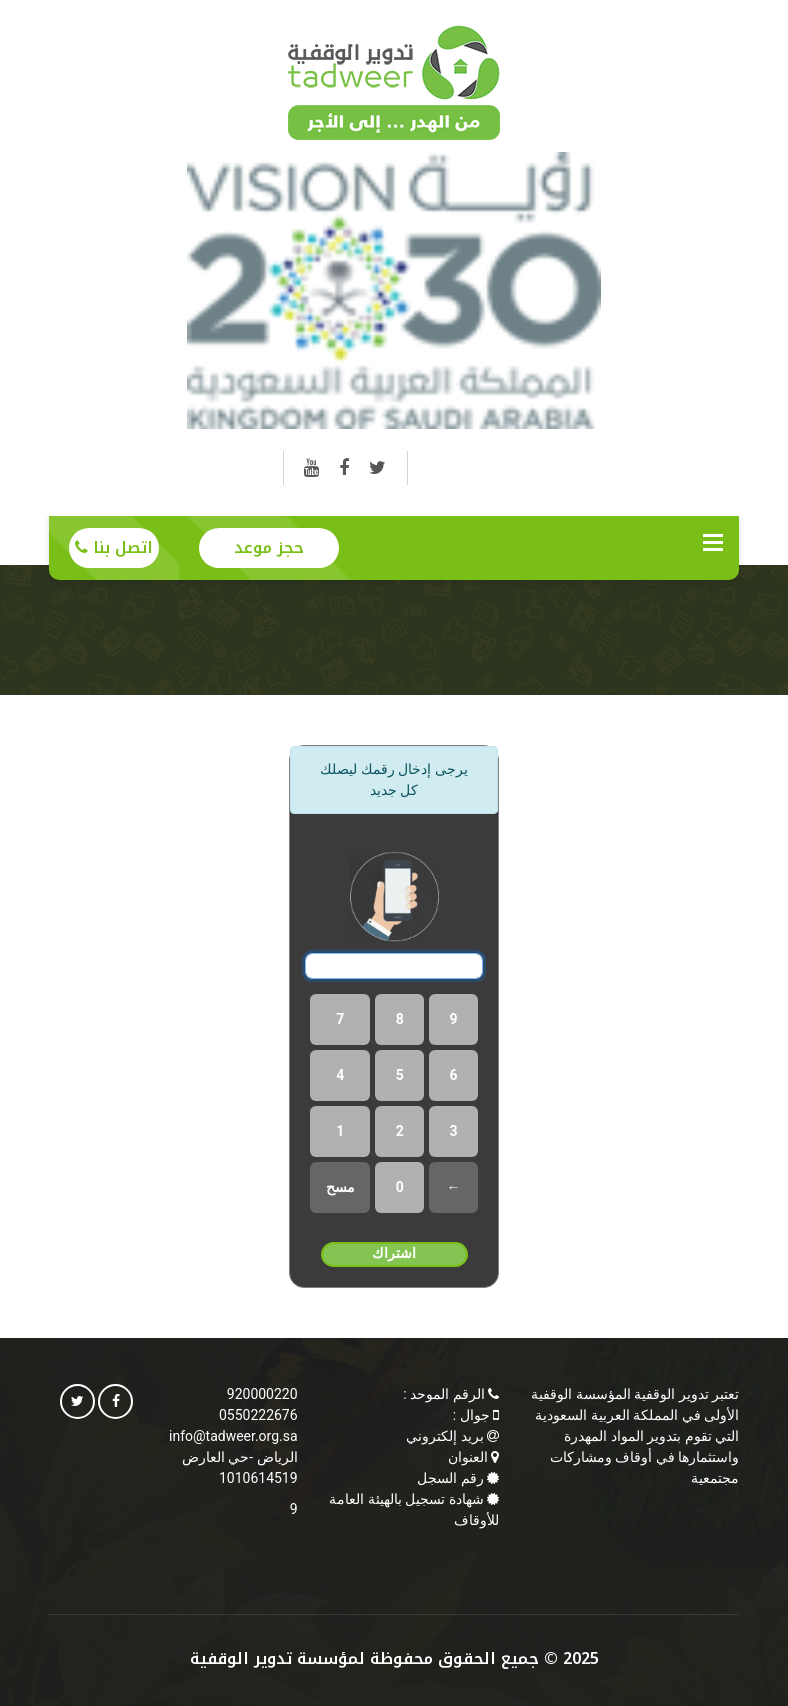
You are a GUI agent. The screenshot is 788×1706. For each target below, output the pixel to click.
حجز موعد (269, 547)
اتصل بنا (114, 547)
